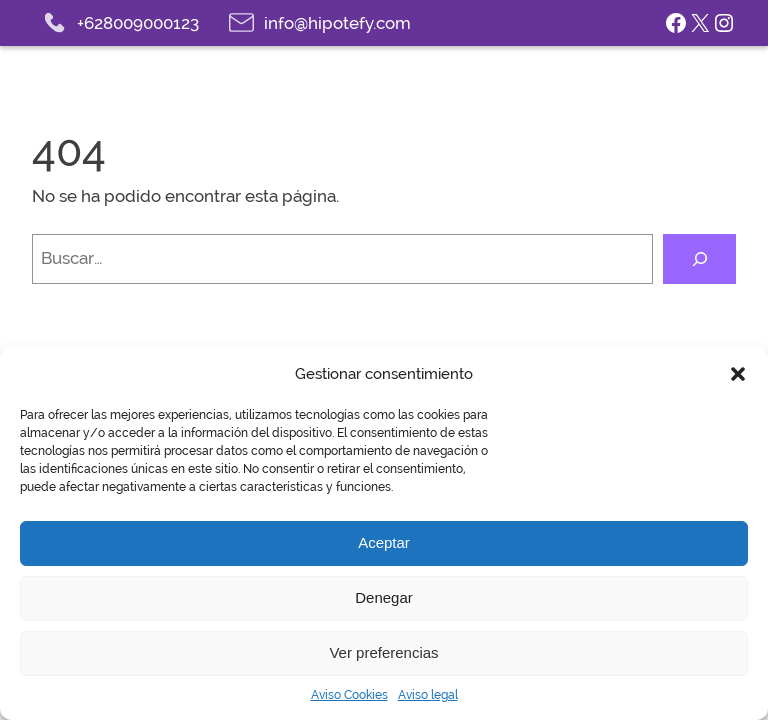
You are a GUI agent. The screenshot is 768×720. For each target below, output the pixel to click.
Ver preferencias (383, 652)
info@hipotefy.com (337, 23)
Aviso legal (428, 695)
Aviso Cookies (349, 695)
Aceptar (384, 542)
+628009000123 (138, 23)
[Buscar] (699, 259)
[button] (738, 374)
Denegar (384, 597)
